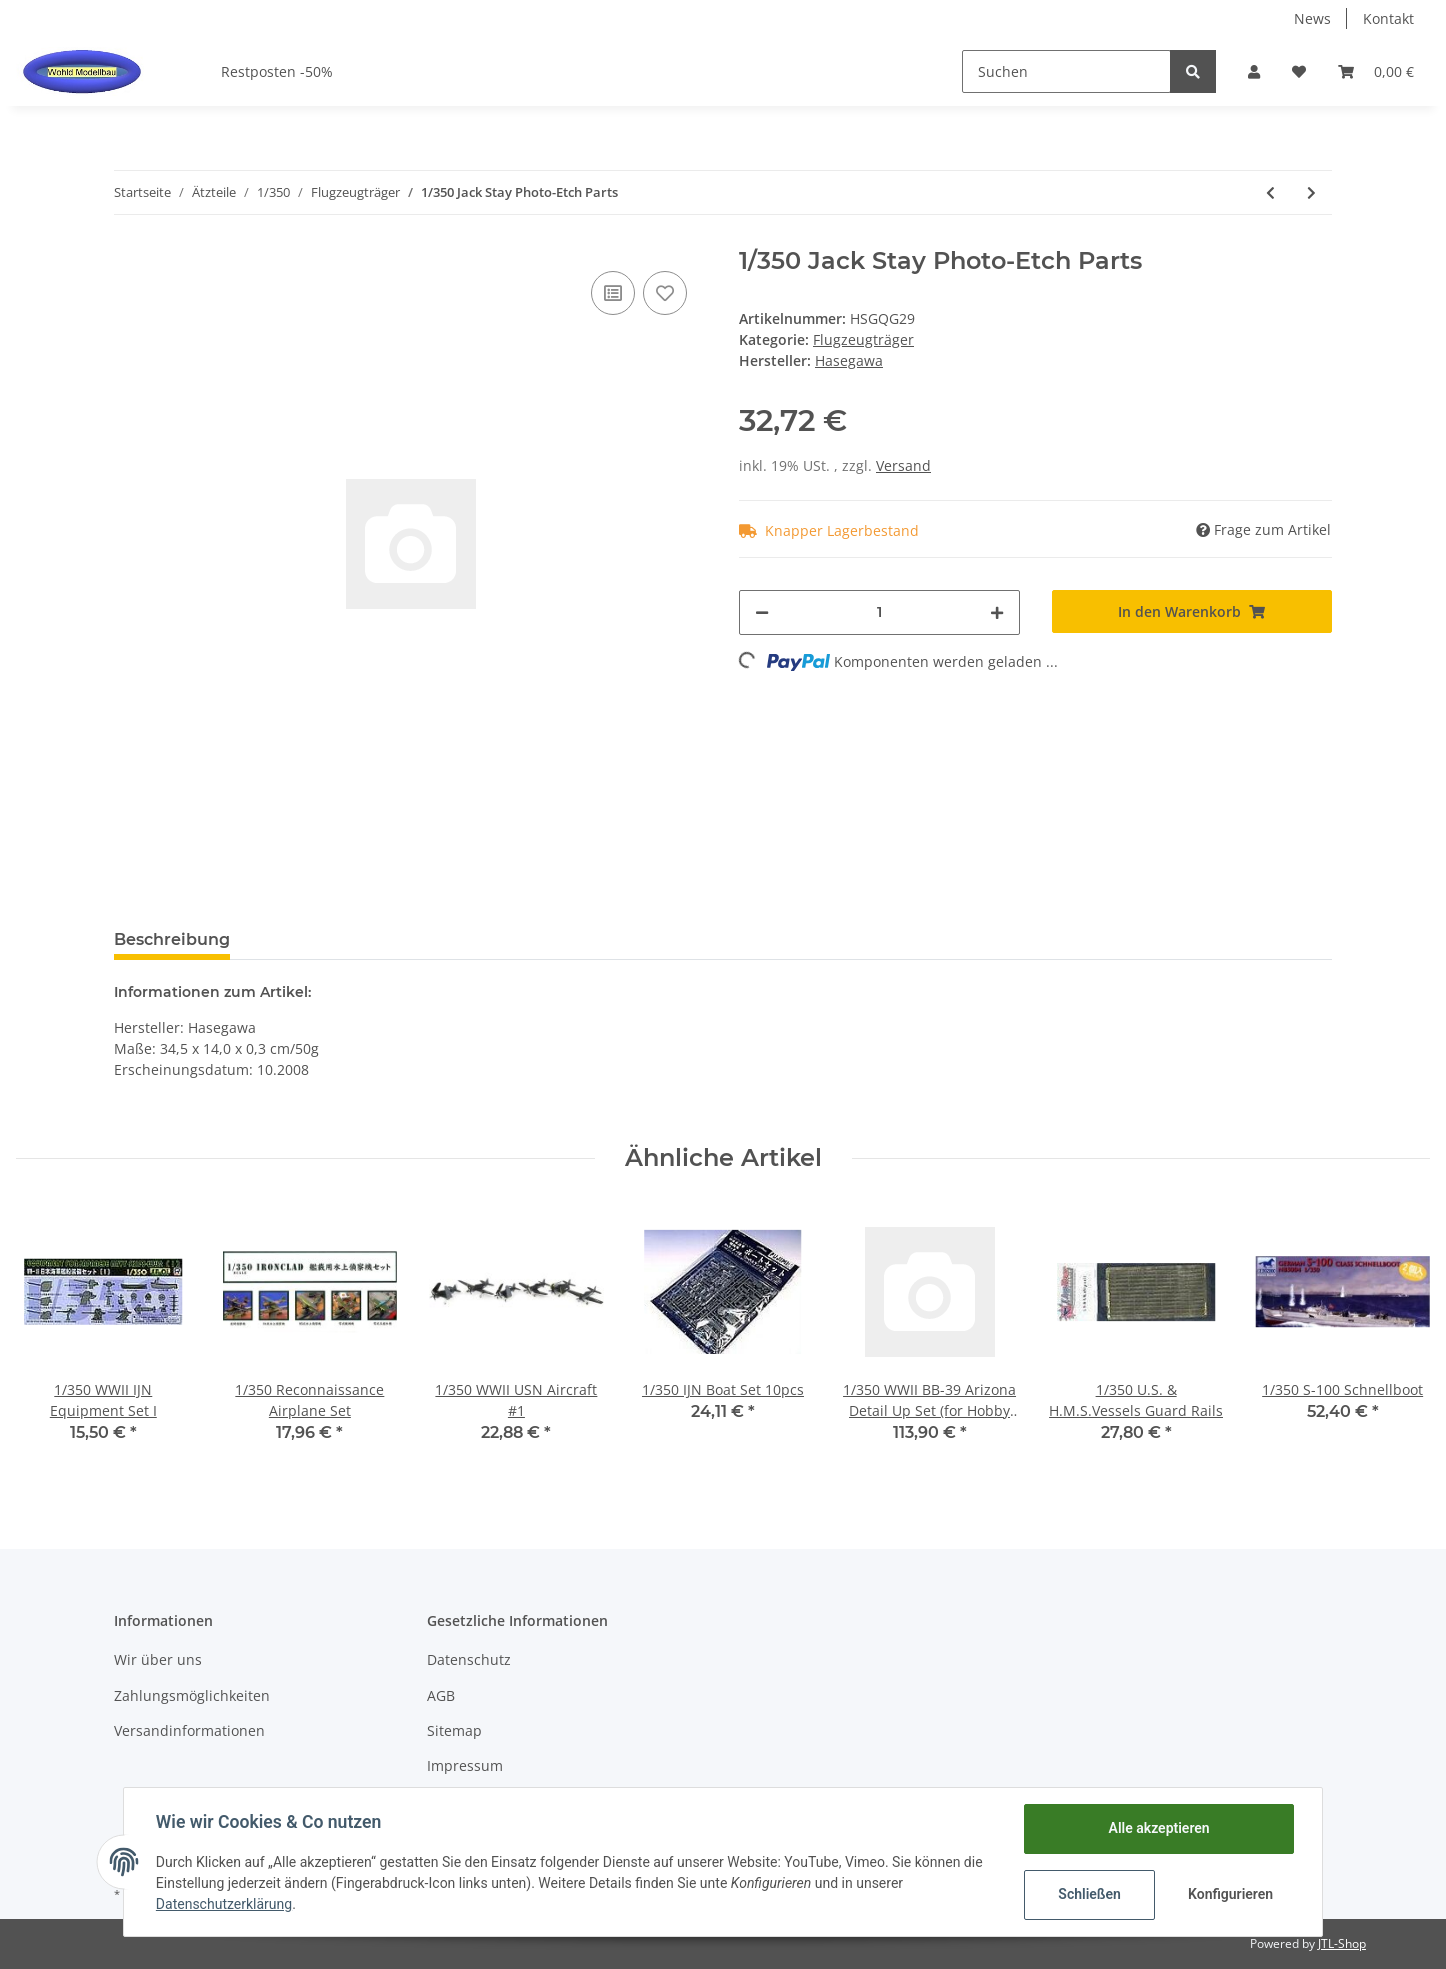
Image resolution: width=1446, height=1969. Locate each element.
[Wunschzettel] (1299, 71)
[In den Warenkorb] (1192, 611)
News (1312, 18)
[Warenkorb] (1376, 71)
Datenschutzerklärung (224, 1904)
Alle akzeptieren (1158, 1828)
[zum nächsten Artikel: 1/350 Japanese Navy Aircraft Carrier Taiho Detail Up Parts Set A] (1311, 192)
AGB (441, 1695)
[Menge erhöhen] (997, 612)
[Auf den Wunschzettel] (665, 293)
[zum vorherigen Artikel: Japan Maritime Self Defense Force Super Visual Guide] (1270, 192)
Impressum (465, 1765)
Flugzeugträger (863, 339)
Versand (903, 465)
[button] (1254, 71)
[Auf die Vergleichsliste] (613, 293)
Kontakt (1388, 18)
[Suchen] (1066, 71)
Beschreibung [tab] (172, 939)
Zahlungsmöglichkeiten (192, 1695)
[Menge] (879, 612)
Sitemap (454, 1730)
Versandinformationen (189, 1730)
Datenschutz (469, 1659)
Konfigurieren (1230, 1894)
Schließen (1089, 1894)
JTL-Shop (1342, 1943)
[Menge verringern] (762, 612)
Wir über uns (158, 1659)
